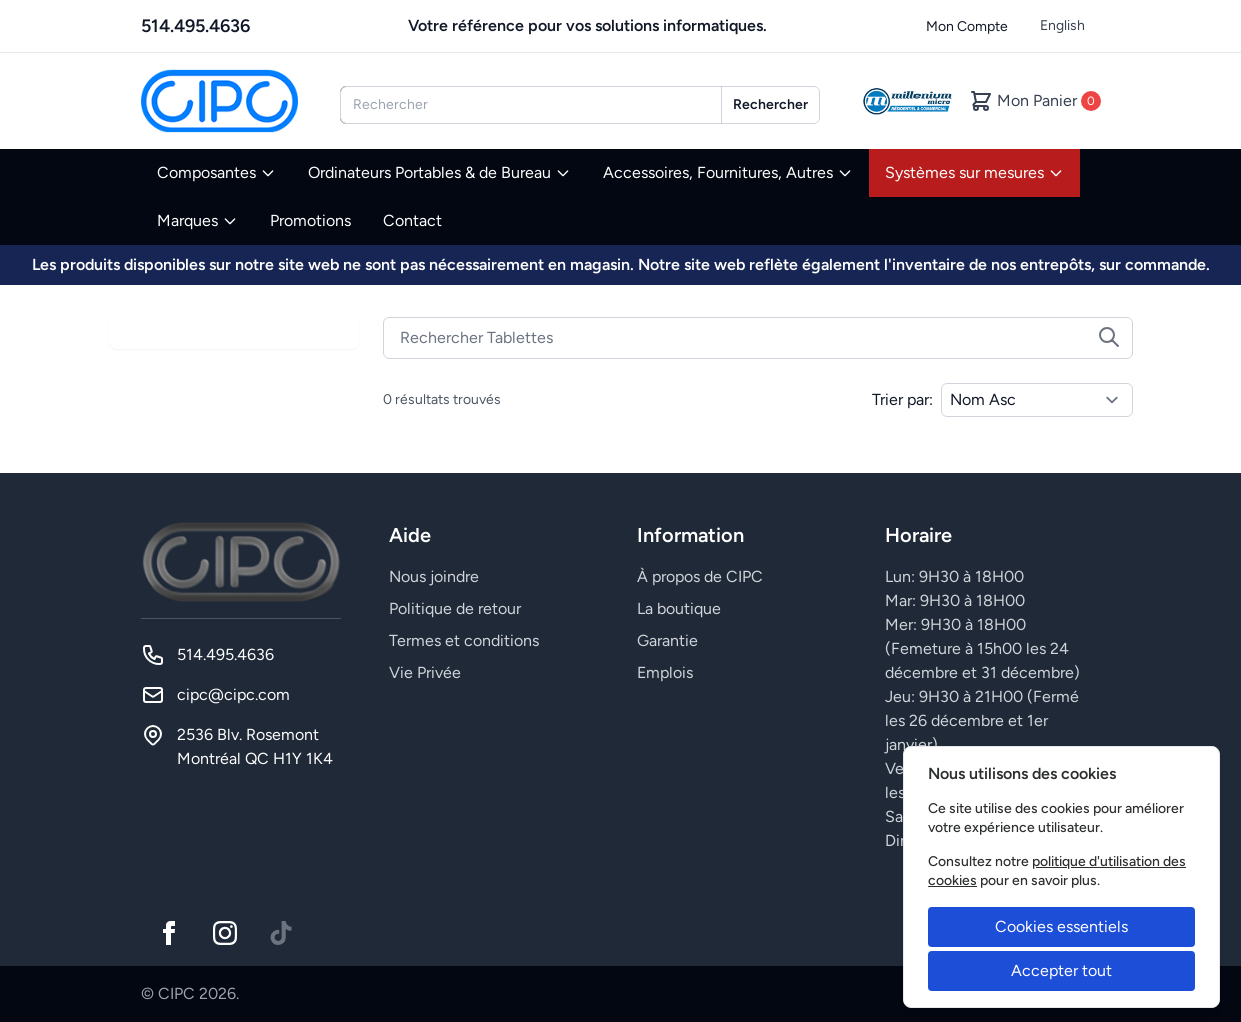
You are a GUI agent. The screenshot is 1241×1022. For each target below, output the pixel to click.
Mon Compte (967, 26)
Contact (412, 220)
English (1062, 25)
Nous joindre (434, 576)
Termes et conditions (464, 640)
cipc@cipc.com (233, 694)
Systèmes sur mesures (974, 172)
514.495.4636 (195, 26)
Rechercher (770, 104)
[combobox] (531, 105)
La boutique (679, 608)
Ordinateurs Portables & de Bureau (439, 172)
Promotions (310, 220)
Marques (197, 220)
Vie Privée (425, 672)
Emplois (665, 672)
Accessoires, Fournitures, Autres (728, 172)
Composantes (216, 172)
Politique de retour (455, 608)
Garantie (667, 640)
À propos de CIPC (700, 576)
